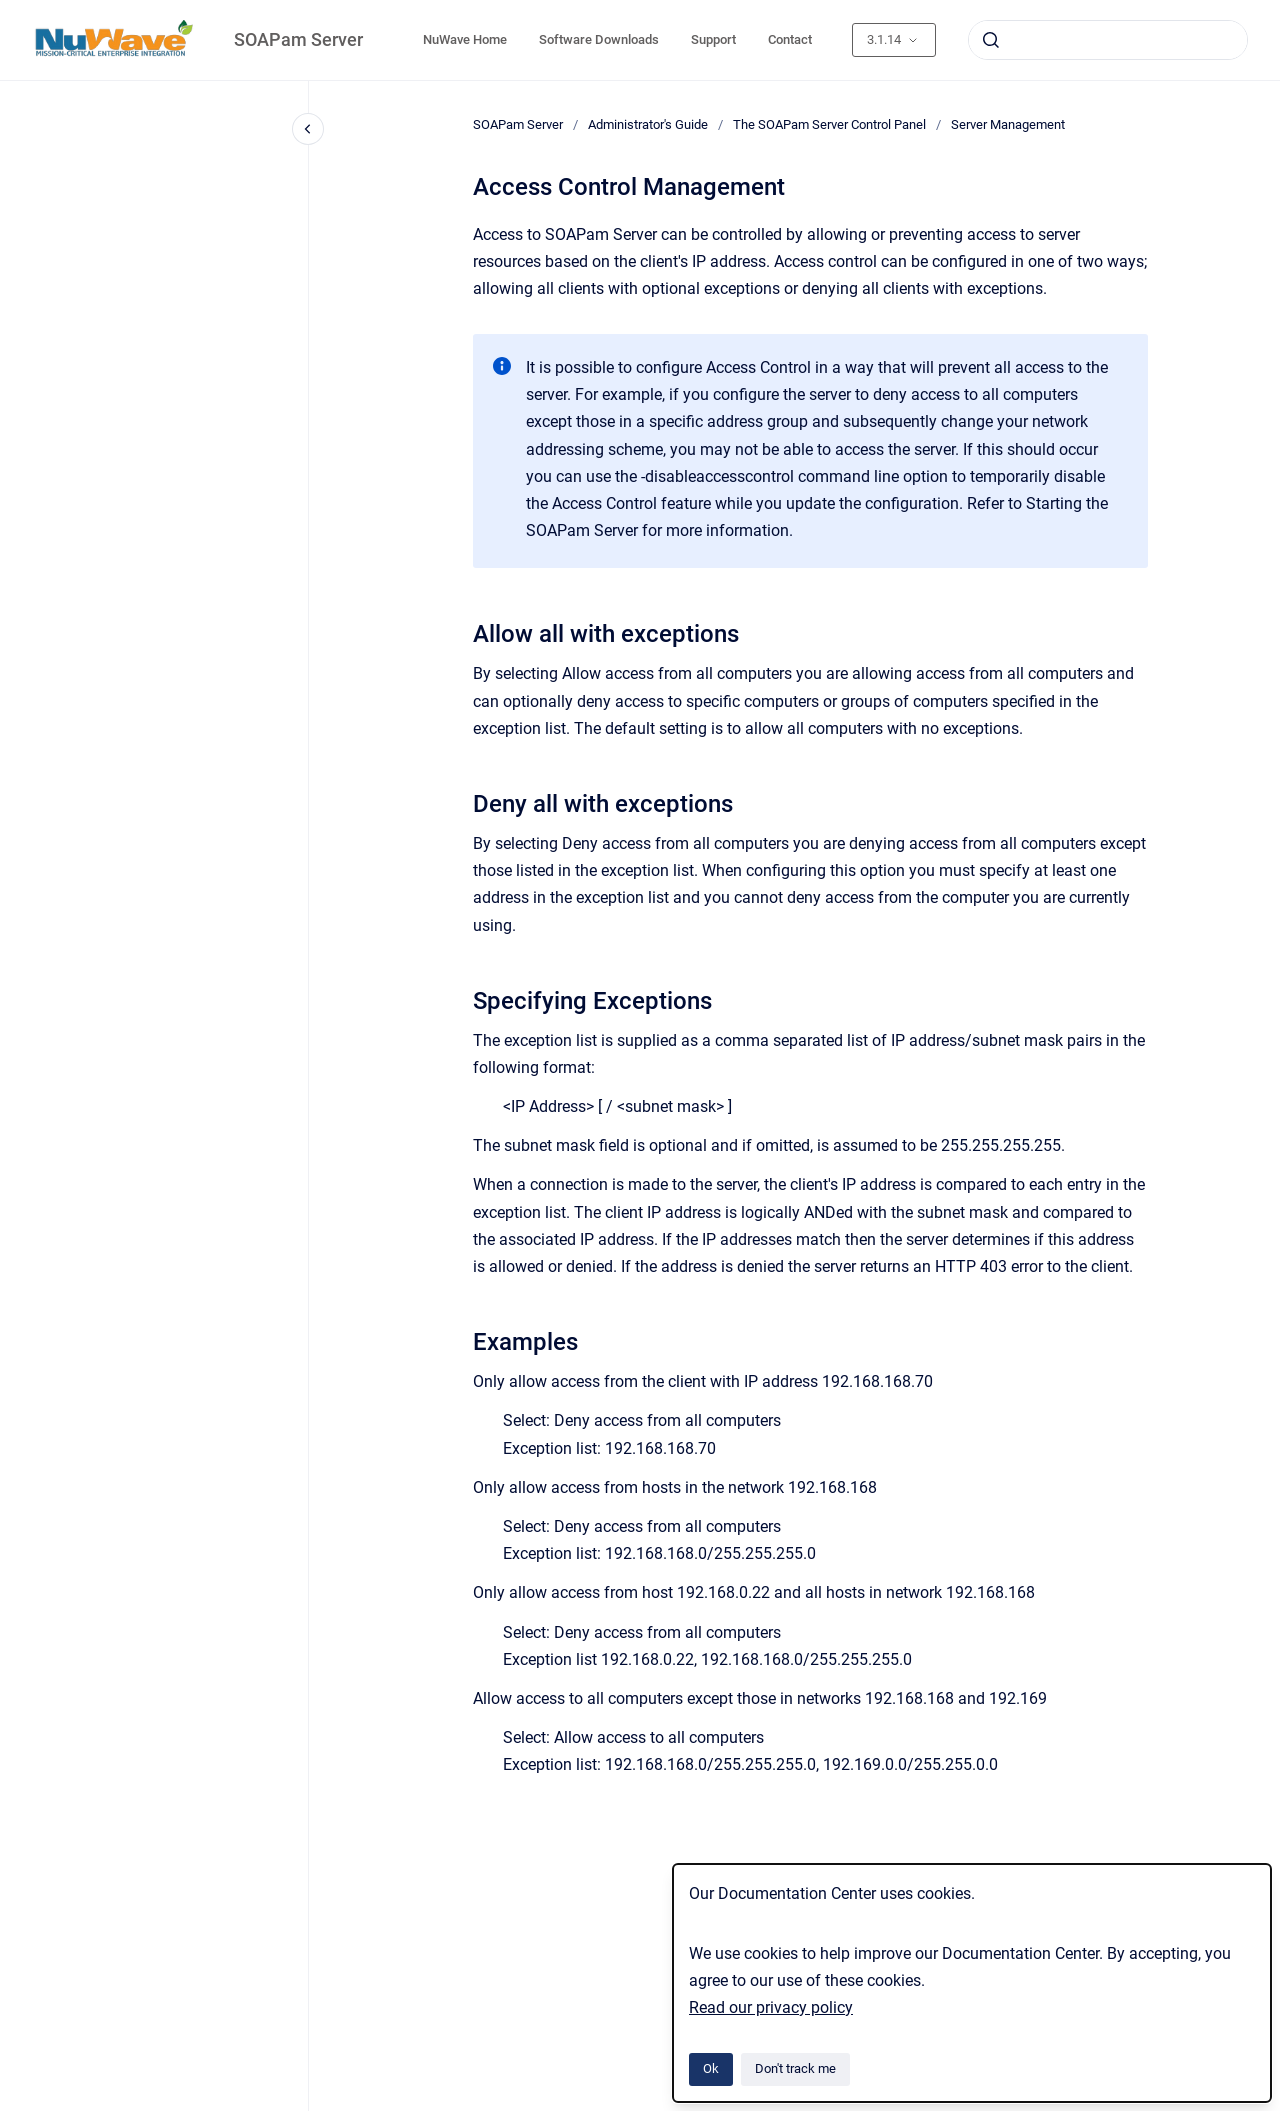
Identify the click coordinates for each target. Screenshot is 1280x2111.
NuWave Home (465, 39)
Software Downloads (599, 39)
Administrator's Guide (648, 124)
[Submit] (991, 40)
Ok (711, 2068)
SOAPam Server (298, 39)
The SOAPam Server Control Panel (829, 124)
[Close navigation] (308, 129)
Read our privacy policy (771, 2007)
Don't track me (795, 2068)
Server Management (1008, 124)
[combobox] (1108, 40)
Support (713, 39)
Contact (790, 39)
